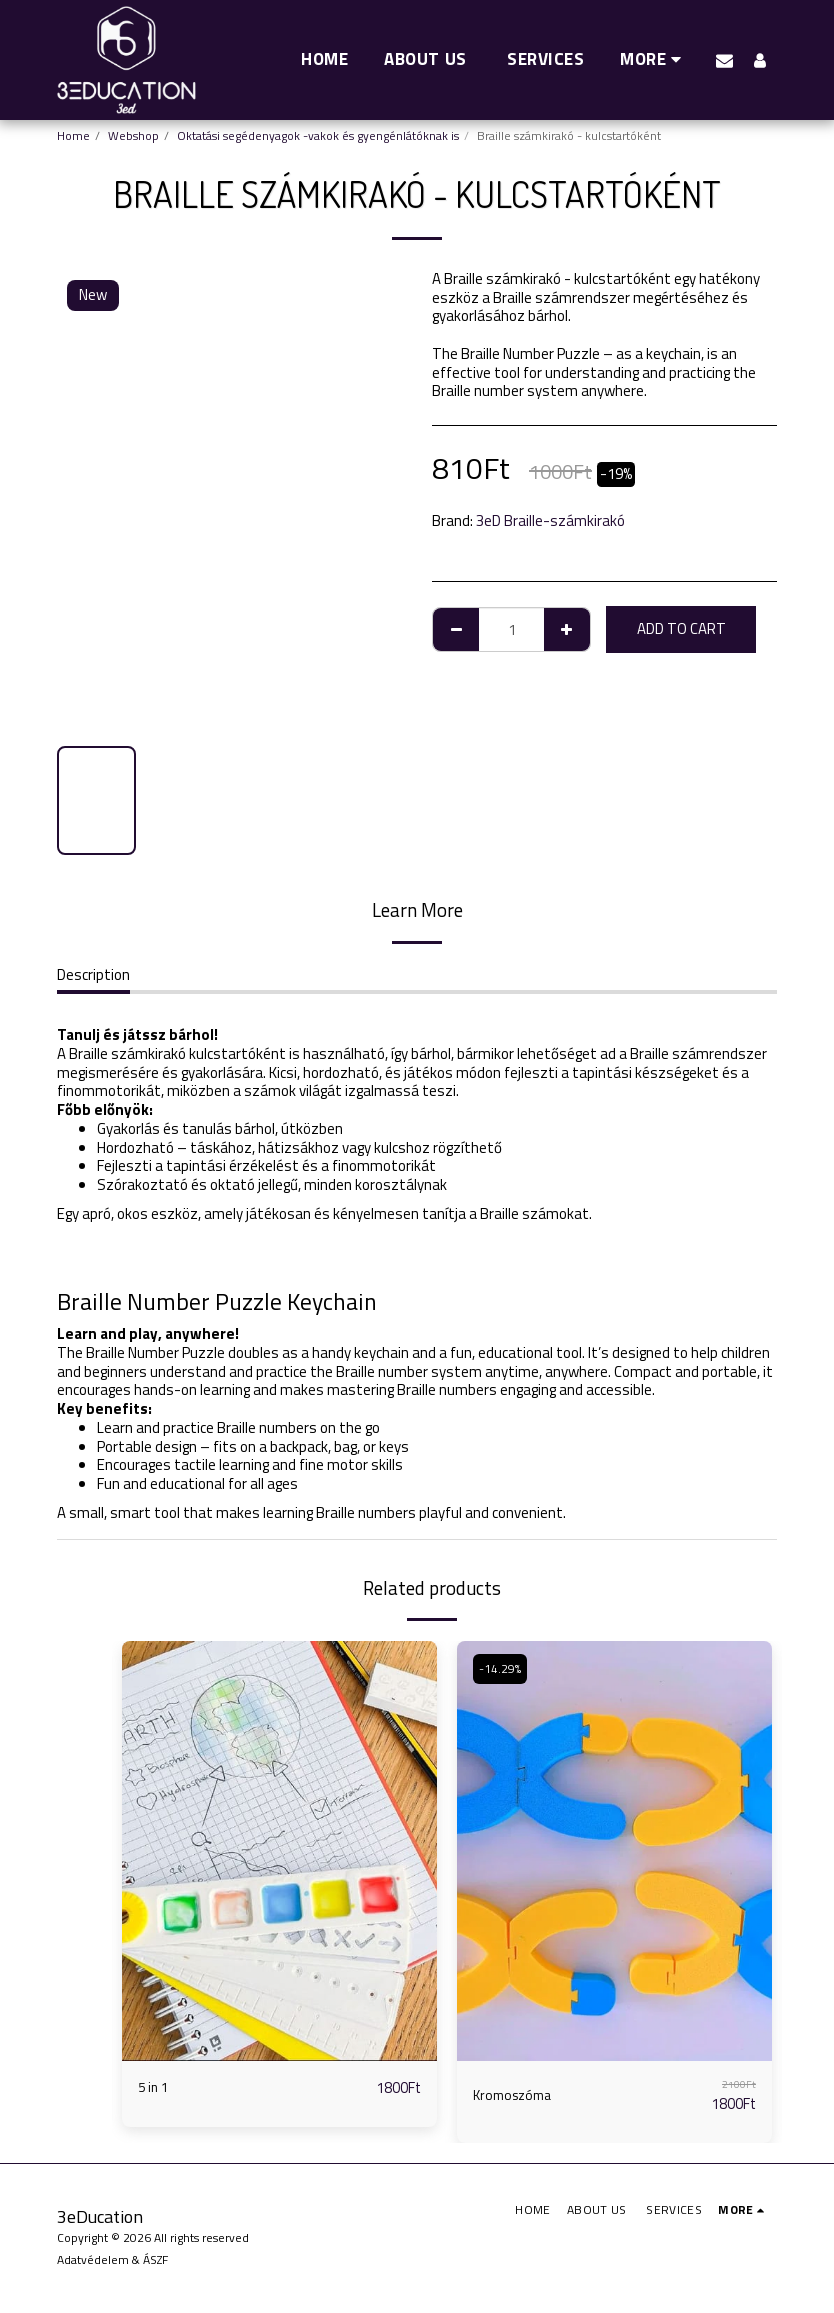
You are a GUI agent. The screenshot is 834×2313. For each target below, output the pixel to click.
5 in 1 (154, 2088)
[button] (724, 60)
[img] (279, 1851)
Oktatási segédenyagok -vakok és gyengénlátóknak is (318, 135)
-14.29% (502, 1668)
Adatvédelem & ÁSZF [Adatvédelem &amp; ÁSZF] (112, 2259)
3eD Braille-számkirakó (550, 520)
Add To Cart (681, 628)
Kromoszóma (516, 2095)
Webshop (133, 135)
